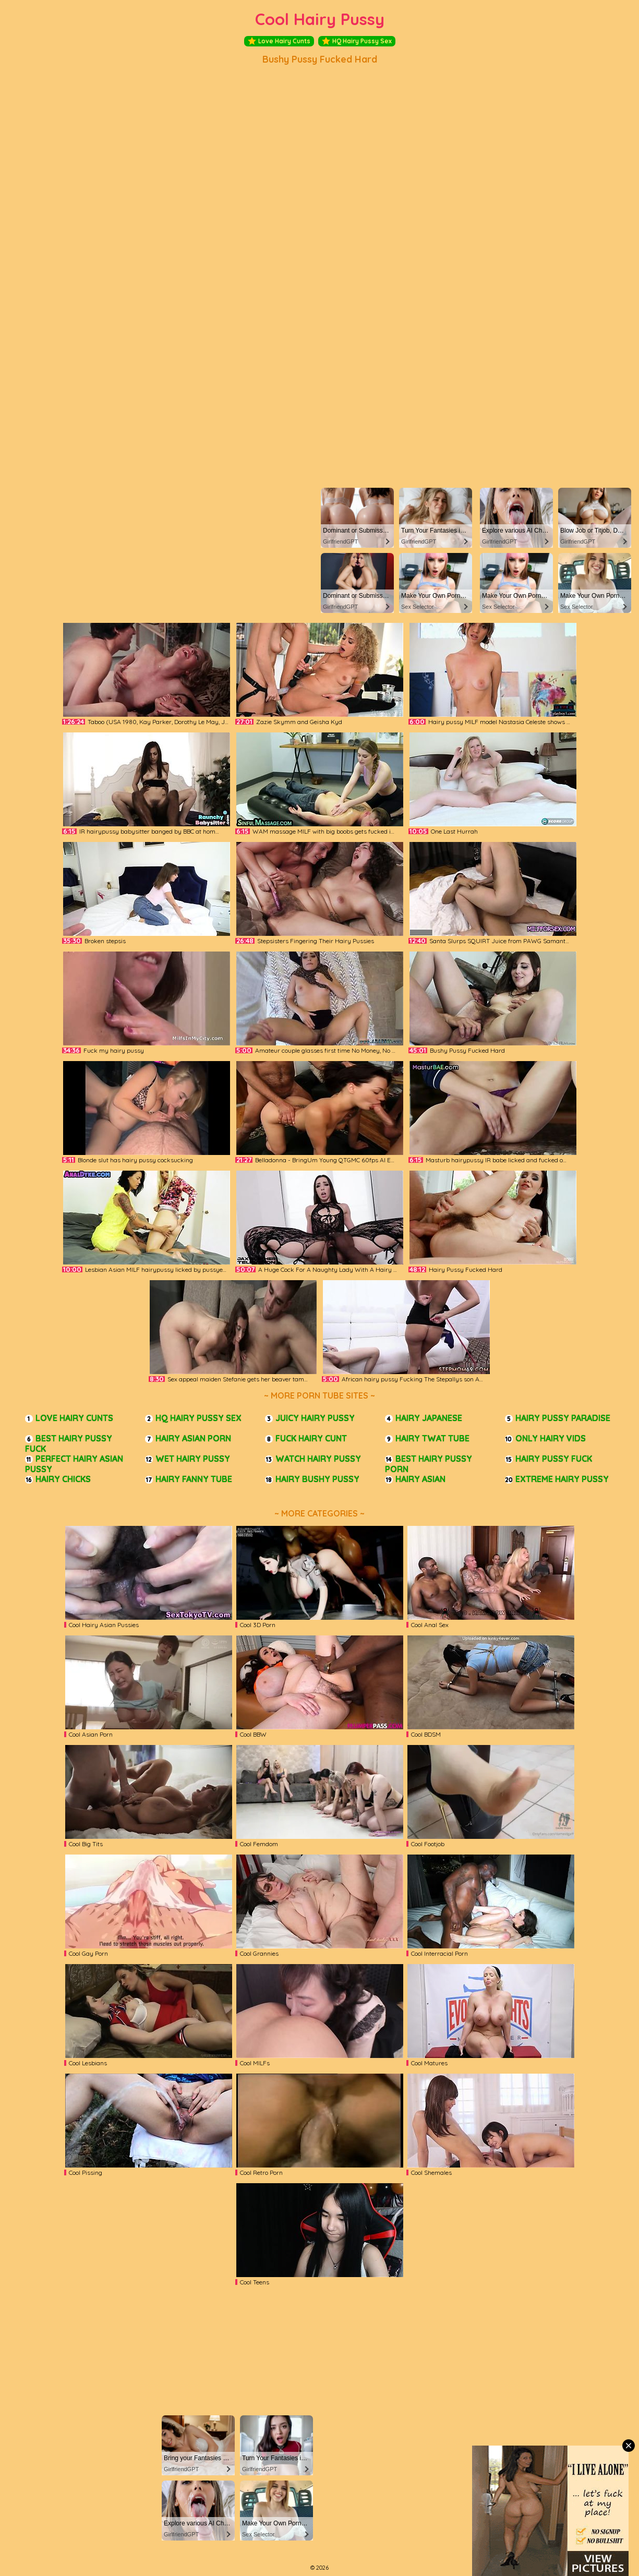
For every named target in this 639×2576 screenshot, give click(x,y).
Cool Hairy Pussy (319, 19)
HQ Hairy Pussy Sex (357, 41)
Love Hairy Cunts (279, 41)
